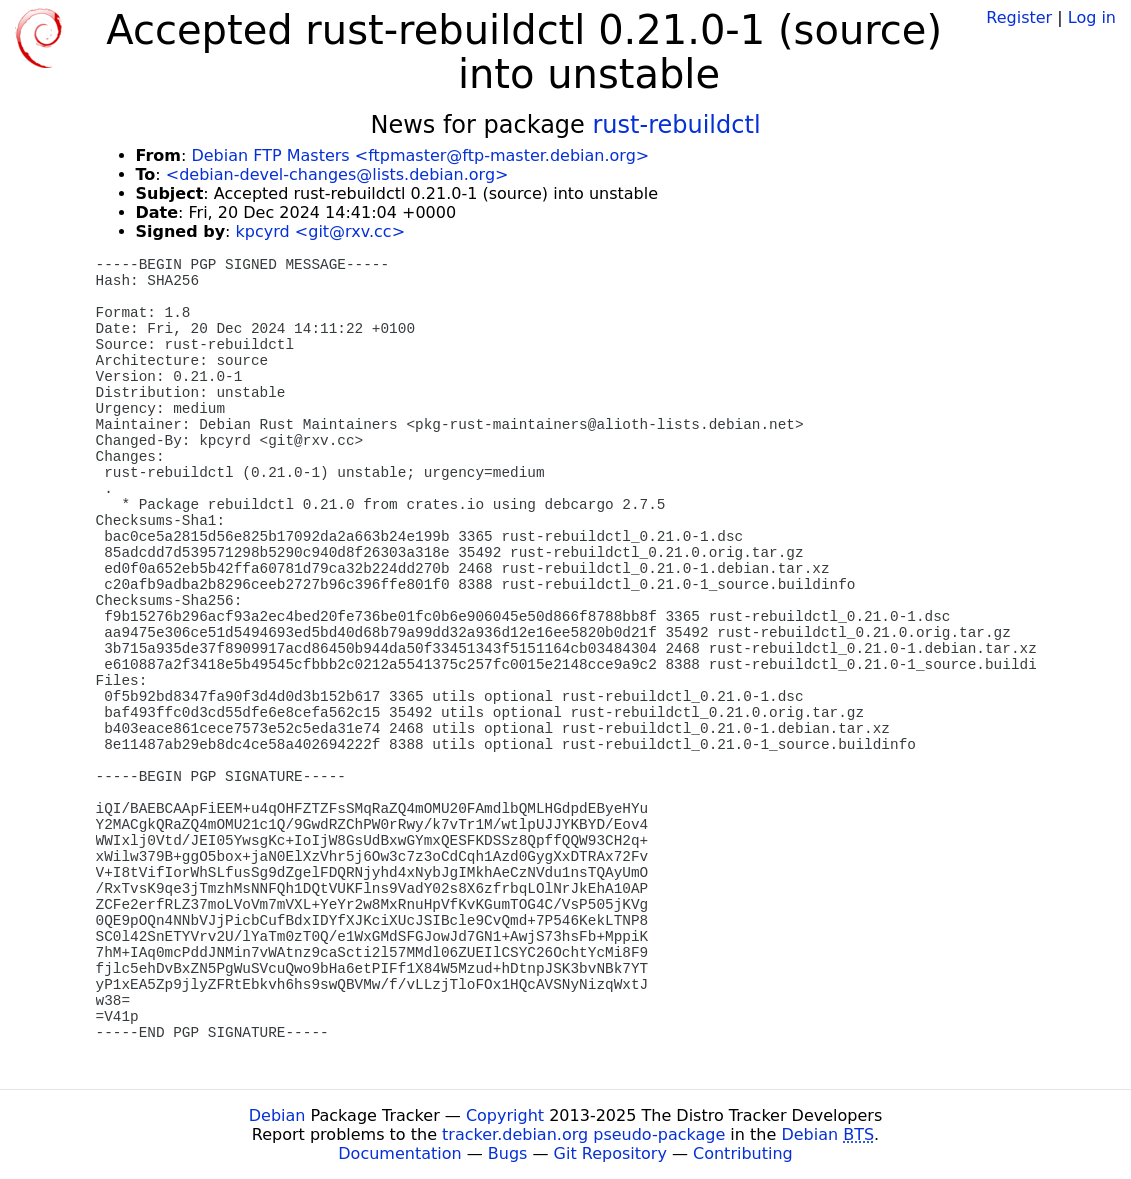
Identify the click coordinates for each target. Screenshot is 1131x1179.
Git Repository (610, 1153)
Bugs (508, 1153)
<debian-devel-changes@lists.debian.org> (337, 174)
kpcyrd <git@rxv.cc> (320, 231)
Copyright (505, 1115)
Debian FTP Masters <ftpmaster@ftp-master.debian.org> (420, 155)
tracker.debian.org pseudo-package (583, 1134)
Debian (277, 1115)
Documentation (399, 1153)
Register (1019, 17)
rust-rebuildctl (677, 125)
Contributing (743, 1153)
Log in (1092, 17)
